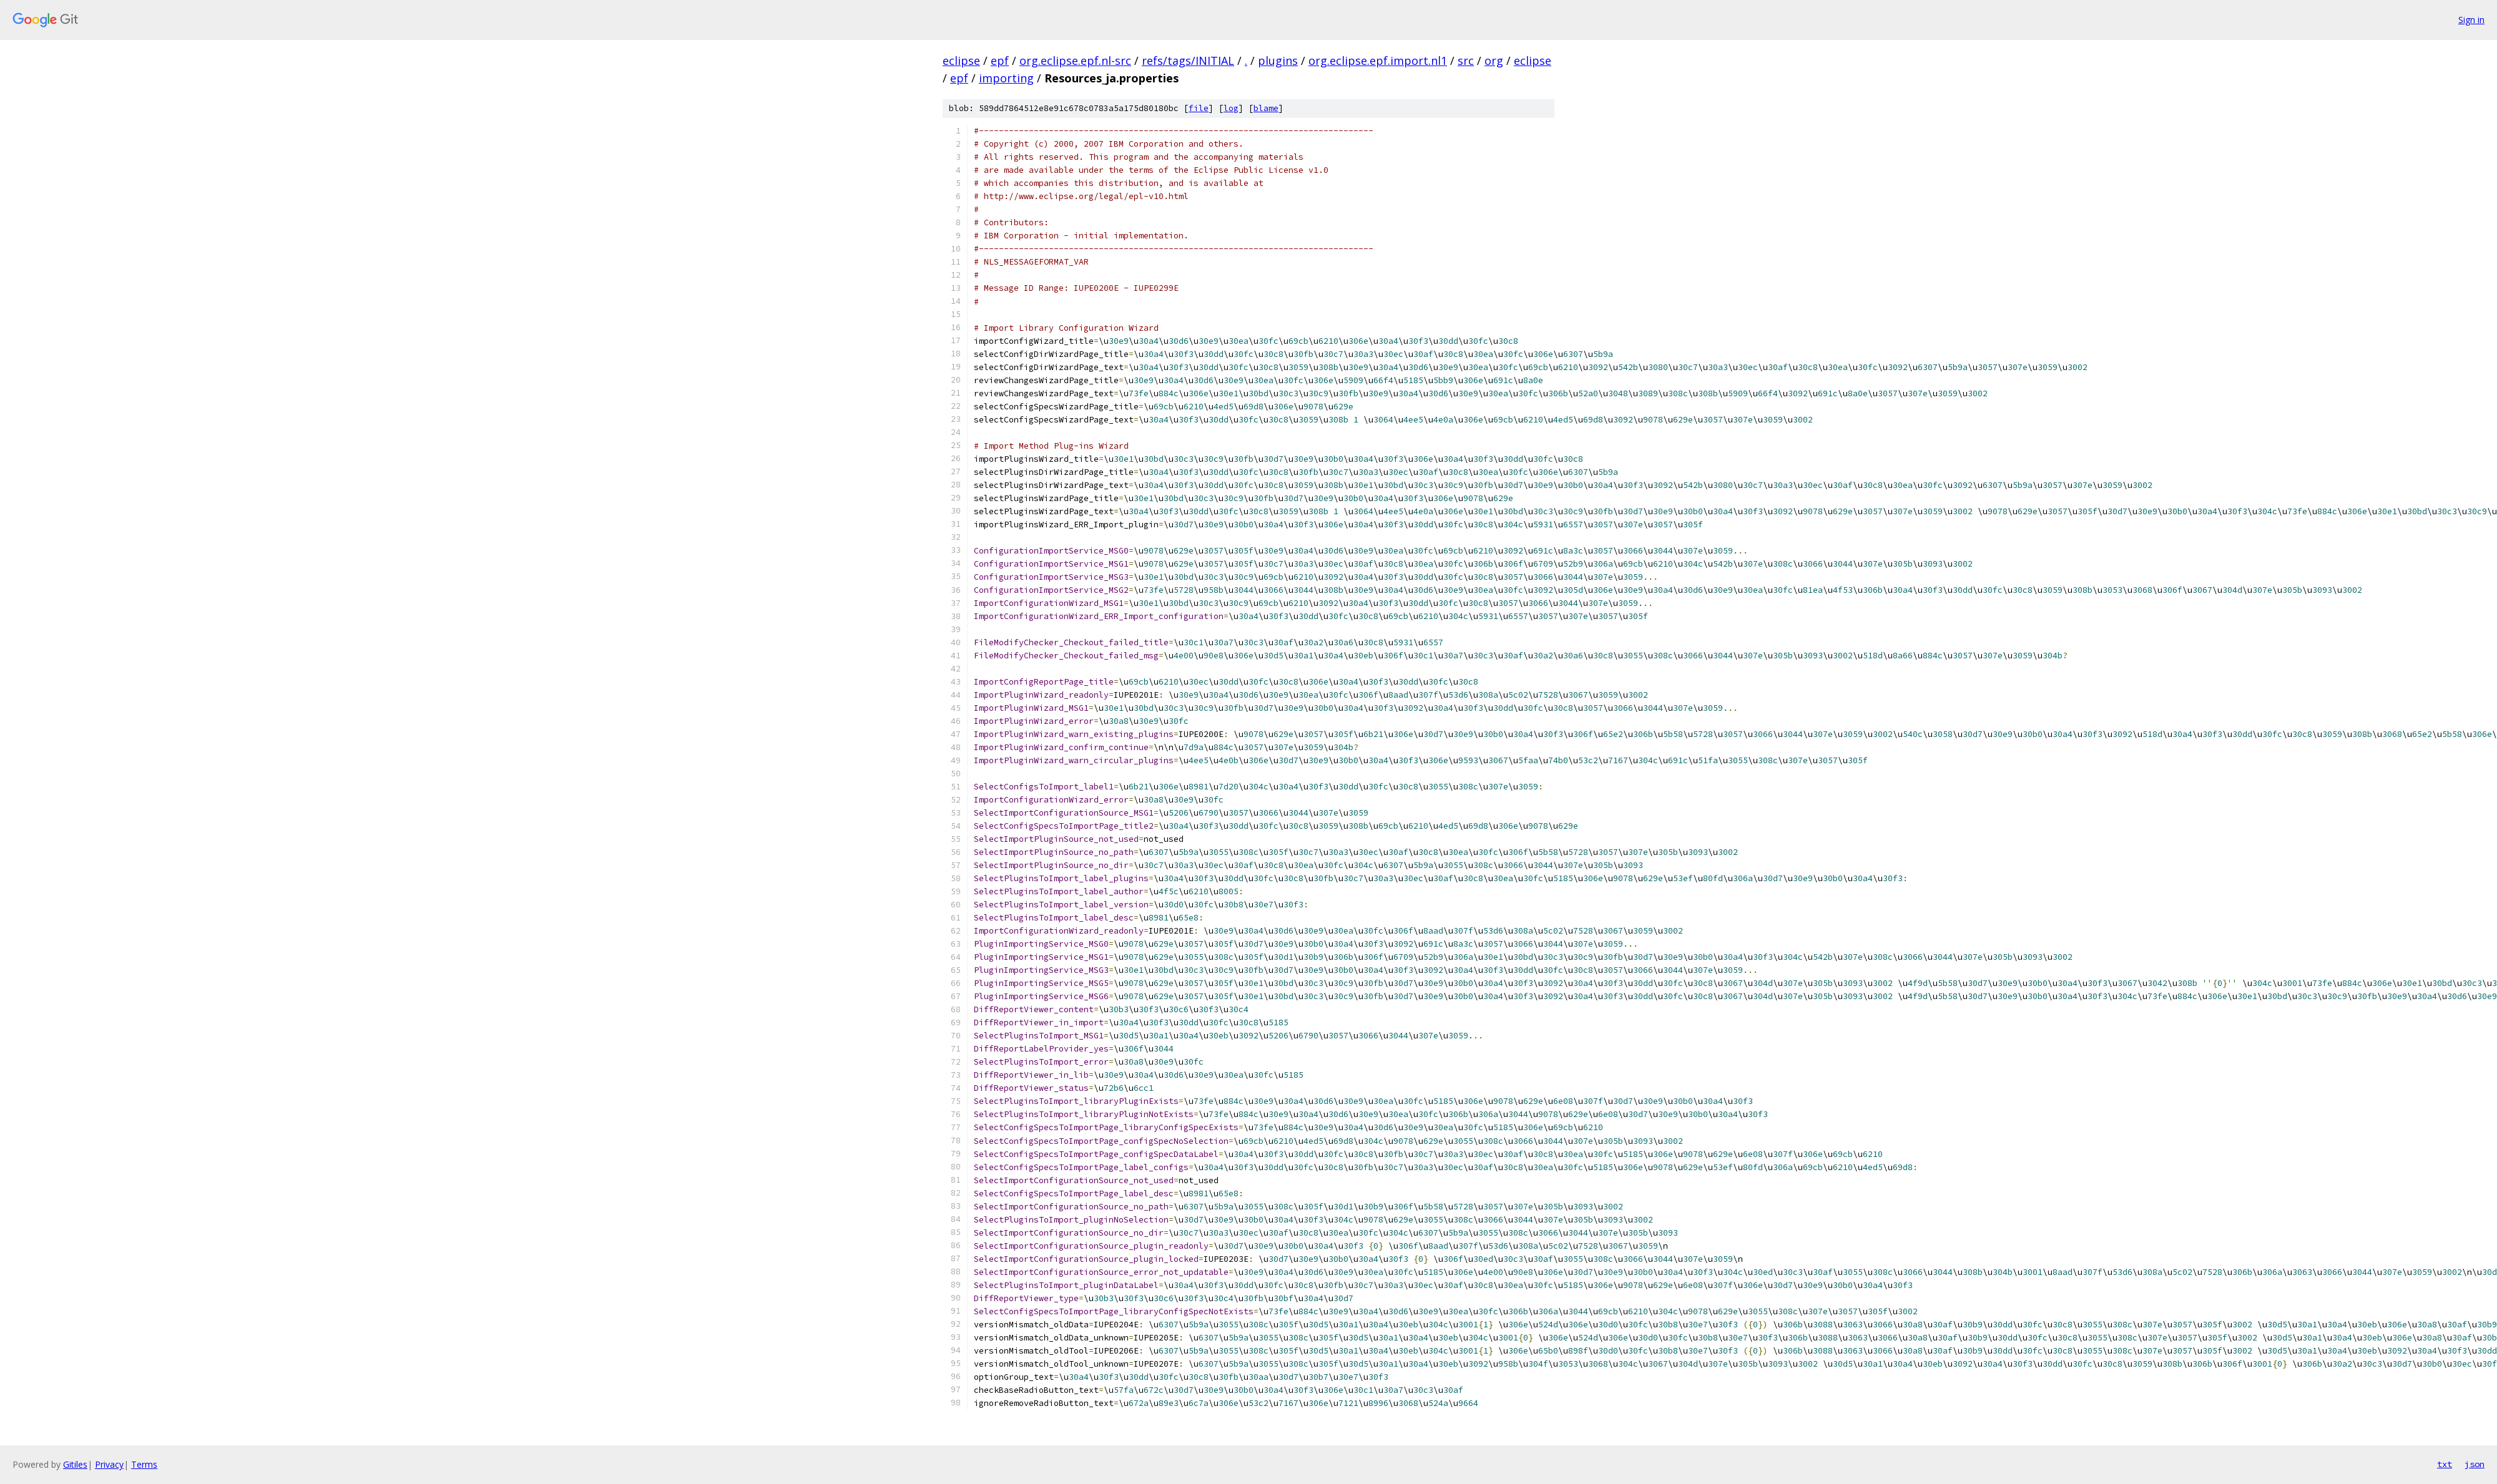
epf (1000, 60)
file (1199, 108)
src (1466, 60)
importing (1006, 78)
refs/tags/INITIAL (1188, 60)
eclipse (961, 60)
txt (2444, 1464)
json (2475, 1464)
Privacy (109, 1464)
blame (1265, 108)
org (1493, 60)
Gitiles (75, 1464)
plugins (1278, 60)
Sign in (2471, 20)
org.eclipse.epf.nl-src (1075, 60)
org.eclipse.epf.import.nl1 (1377, 60)
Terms (144, 1464)
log (1231, 108)
